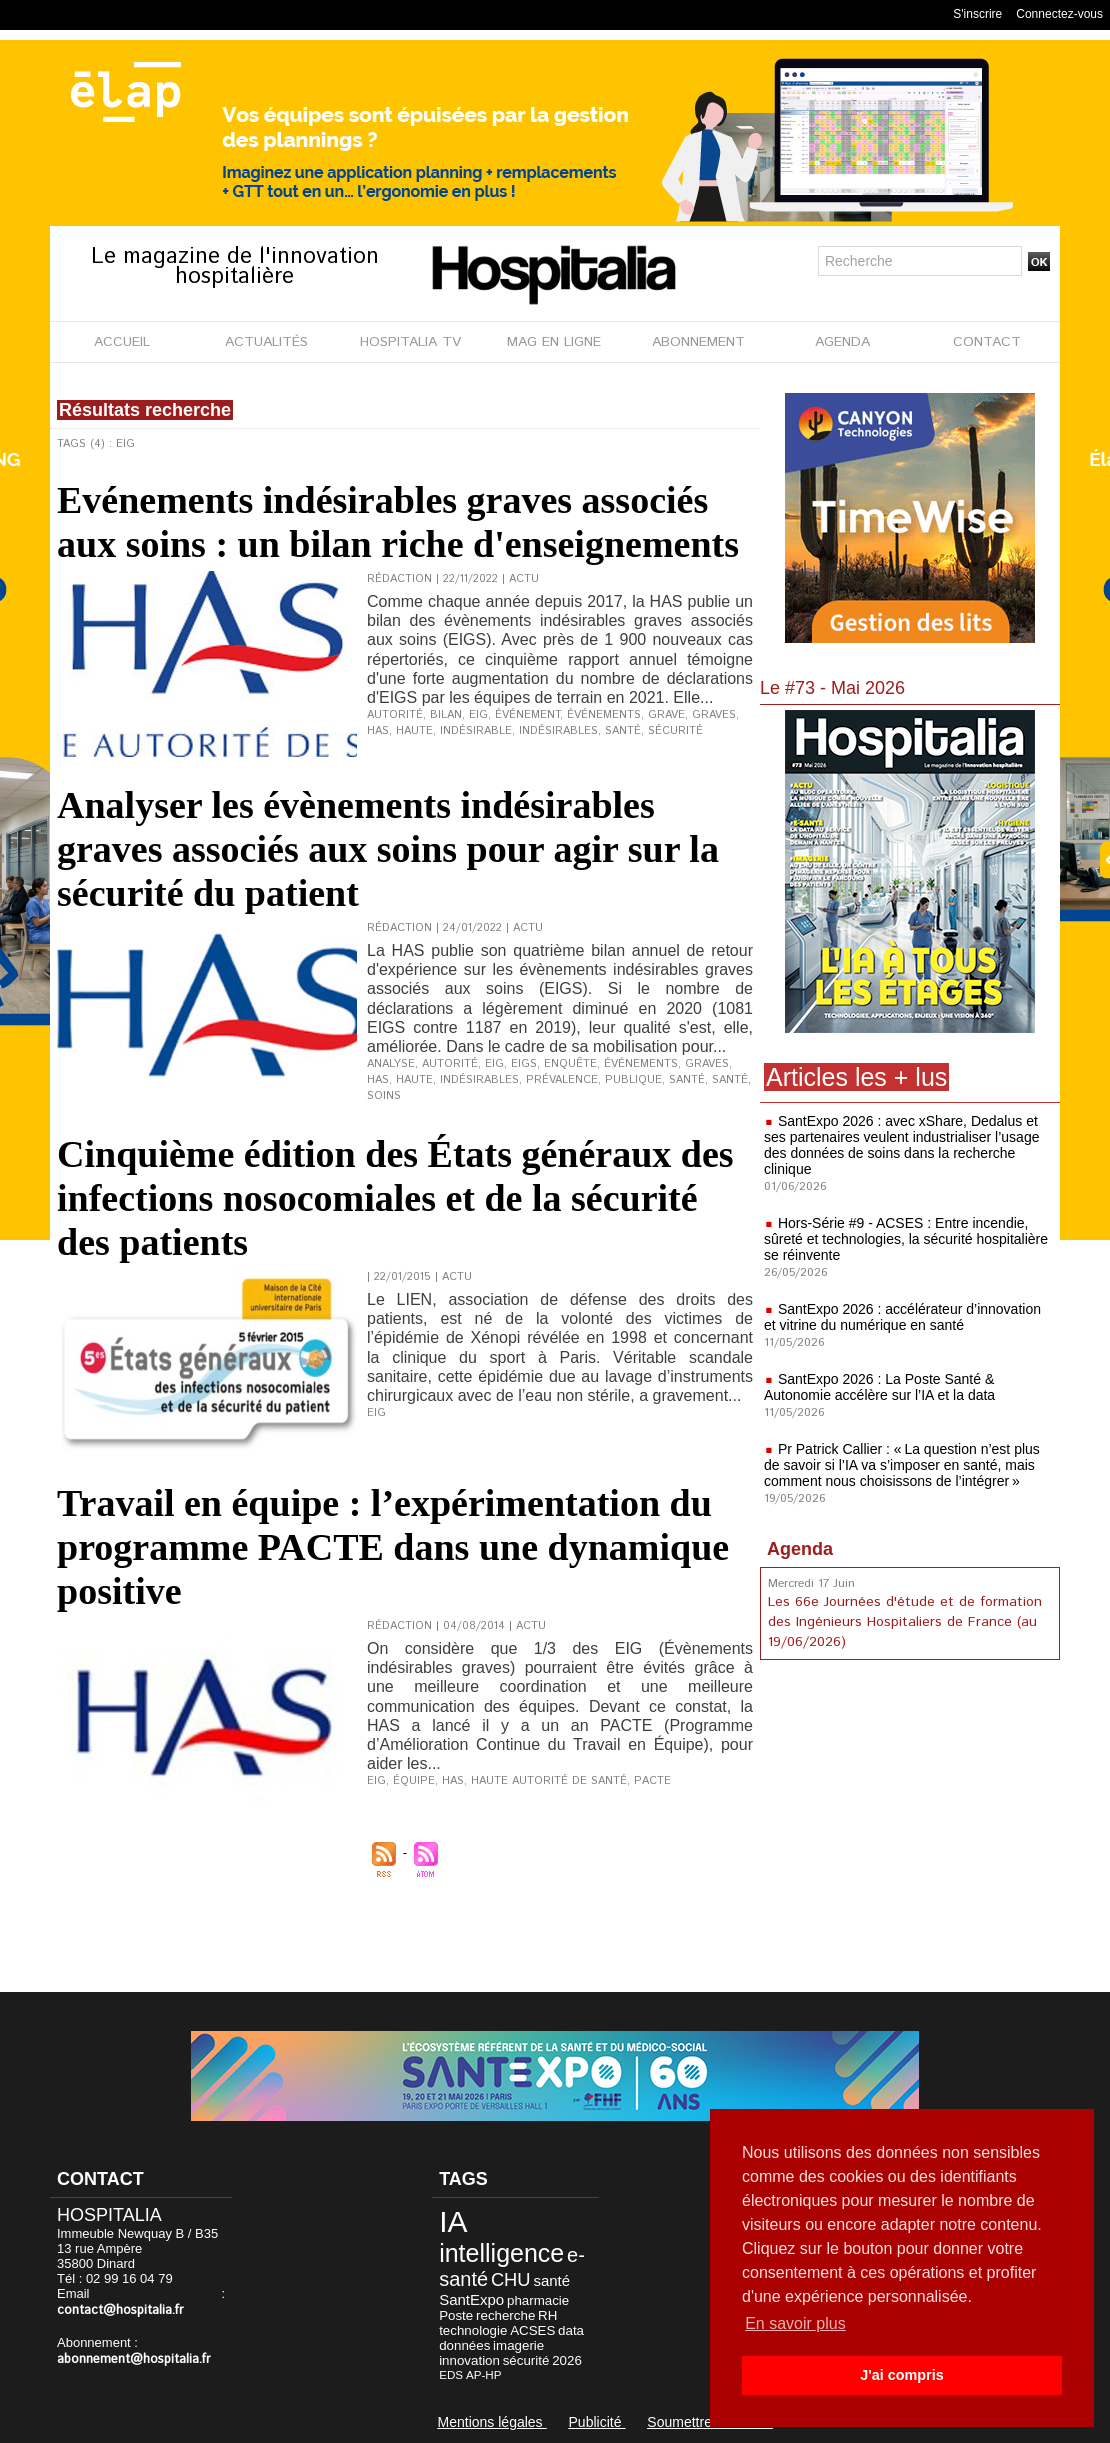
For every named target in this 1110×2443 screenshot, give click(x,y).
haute (414, 731)
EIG (478, 715)
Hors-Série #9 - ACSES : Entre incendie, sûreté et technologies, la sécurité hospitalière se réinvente (906, 1239)
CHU (511, 2279)
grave (666, 715)
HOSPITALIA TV (410, 342)
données (464, 2345)
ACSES (532, 2330)
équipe (414, 1781)
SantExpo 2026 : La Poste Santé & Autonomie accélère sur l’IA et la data (879, 1387)
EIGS (524, 1064)
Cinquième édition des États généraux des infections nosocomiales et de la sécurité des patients (395, 1198)
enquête (570, 1064)
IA (453, 2221)
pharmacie (538, 2300)
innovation (469, 2360)
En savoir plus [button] (795, 2323)
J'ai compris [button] (901, 2375)
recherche (505, 2315)
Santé (730, 1080)
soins (384, 1096)
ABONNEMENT (698, 342)
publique (633, 1080)
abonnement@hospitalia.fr (134, 2359)
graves (714, 715)
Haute (414, 1080)
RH (547, 2315)
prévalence (562, 1080)
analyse (391, 1064)
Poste (456, 2315)
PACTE (652, 1781)
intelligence (501, 2253)
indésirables (558, 731)
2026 (567, 2360)
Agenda (800, 1549)
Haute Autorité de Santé (549, 1781)
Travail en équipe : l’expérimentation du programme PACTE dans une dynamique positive (393, 1547)
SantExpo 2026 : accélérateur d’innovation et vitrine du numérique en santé (902, 1317)
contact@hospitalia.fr (120, 2310)
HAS (378, 731)
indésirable (476, 731)
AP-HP (484, 2374)
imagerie (518, 2345)
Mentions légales (492, 2422)
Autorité (450, 1064)
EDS (451, 2374)
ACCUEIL (122, 342)
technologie (473, 2330)
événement (527, 715)
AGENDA (842, 342)
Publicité (597, 2422)
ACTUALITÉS (266, 342)
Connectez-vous (1059, 14)
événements (604, 715)
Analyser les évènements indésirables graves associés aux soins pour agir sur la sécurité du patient (388, 849)
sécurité (675, 731)
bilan (446, 715)
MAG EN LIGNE (554, 342)
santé (623, 731)
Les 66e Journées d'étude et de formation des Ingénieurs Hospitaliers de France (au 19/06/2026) (905, 1622)
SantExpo (471, 2299)
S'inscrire (977, 14)
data (571, 2330)
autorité (395, 715)
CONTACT (987, 342)
